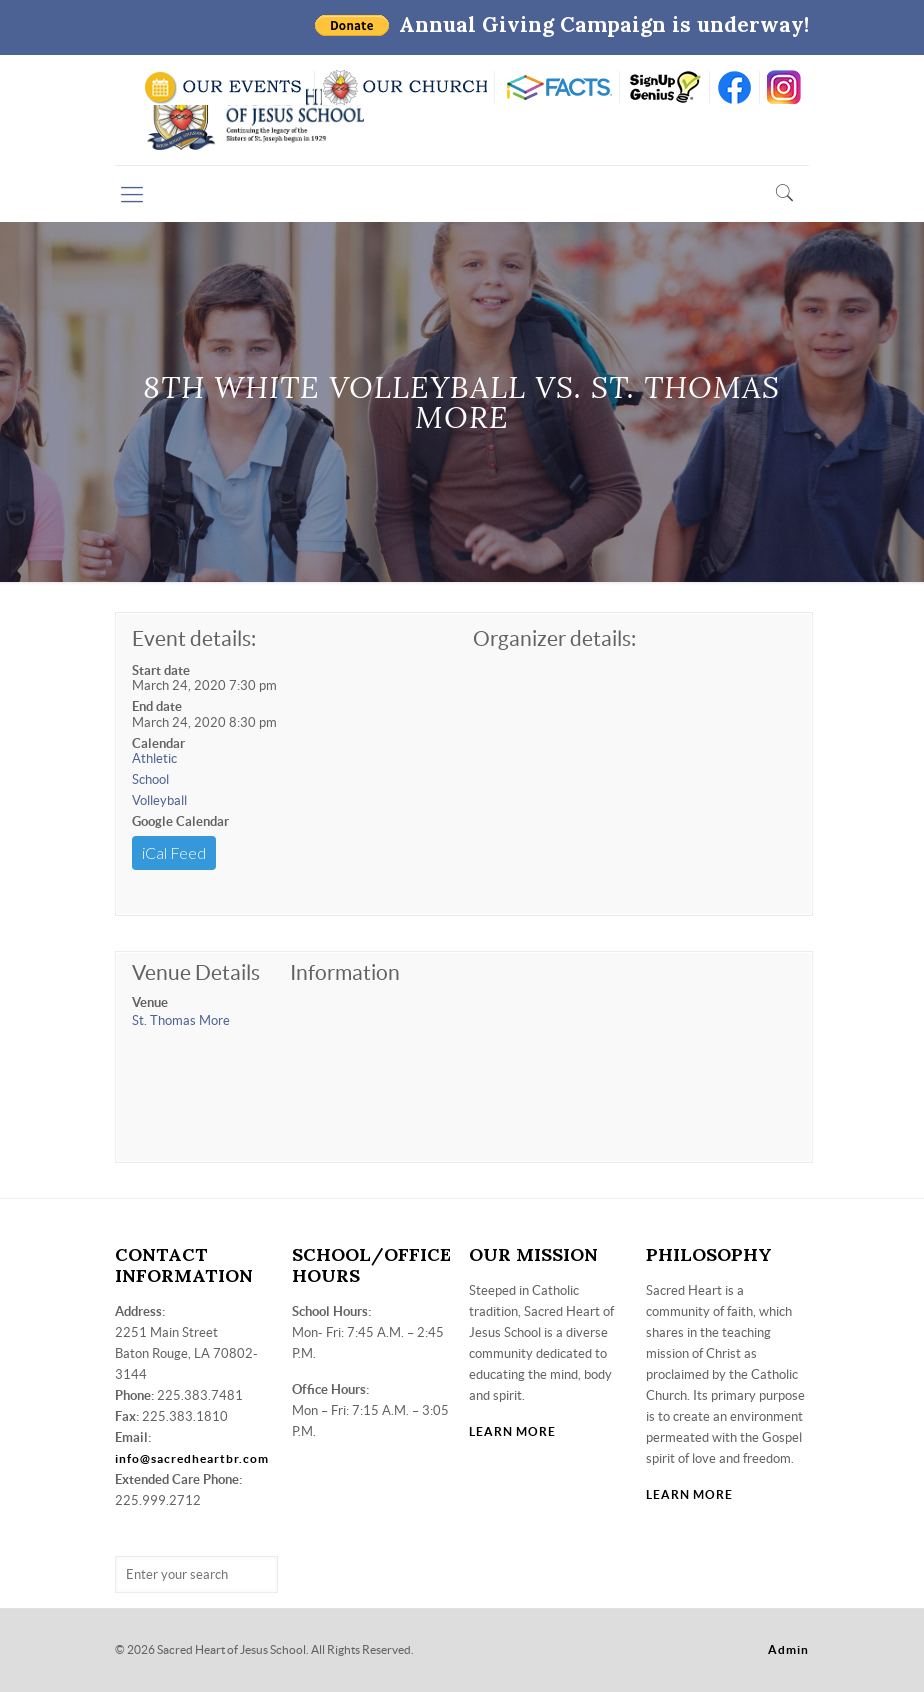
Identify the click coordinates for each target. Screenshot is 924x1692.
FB (734, 87)
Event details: (194, 638)
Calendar (158, 743)
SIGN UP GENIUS (664, 87)
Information (345, 972)
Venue (150, 1002)
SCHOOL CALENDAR (224, 87)
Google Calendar (180, 821)
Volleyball (159, 800)
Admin (788, 1649)
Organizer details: (554, 638)
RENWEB (557, 87)
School (150, 779)
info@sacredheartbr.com (192, 1458)
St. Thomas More (181, 1020)
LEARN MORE (512, 1431)
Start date (161, 670)
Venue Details (196, 972)
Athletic (154, 758)
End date (157, 706)
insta (784, 87)
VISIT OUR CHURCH (404, 87)
